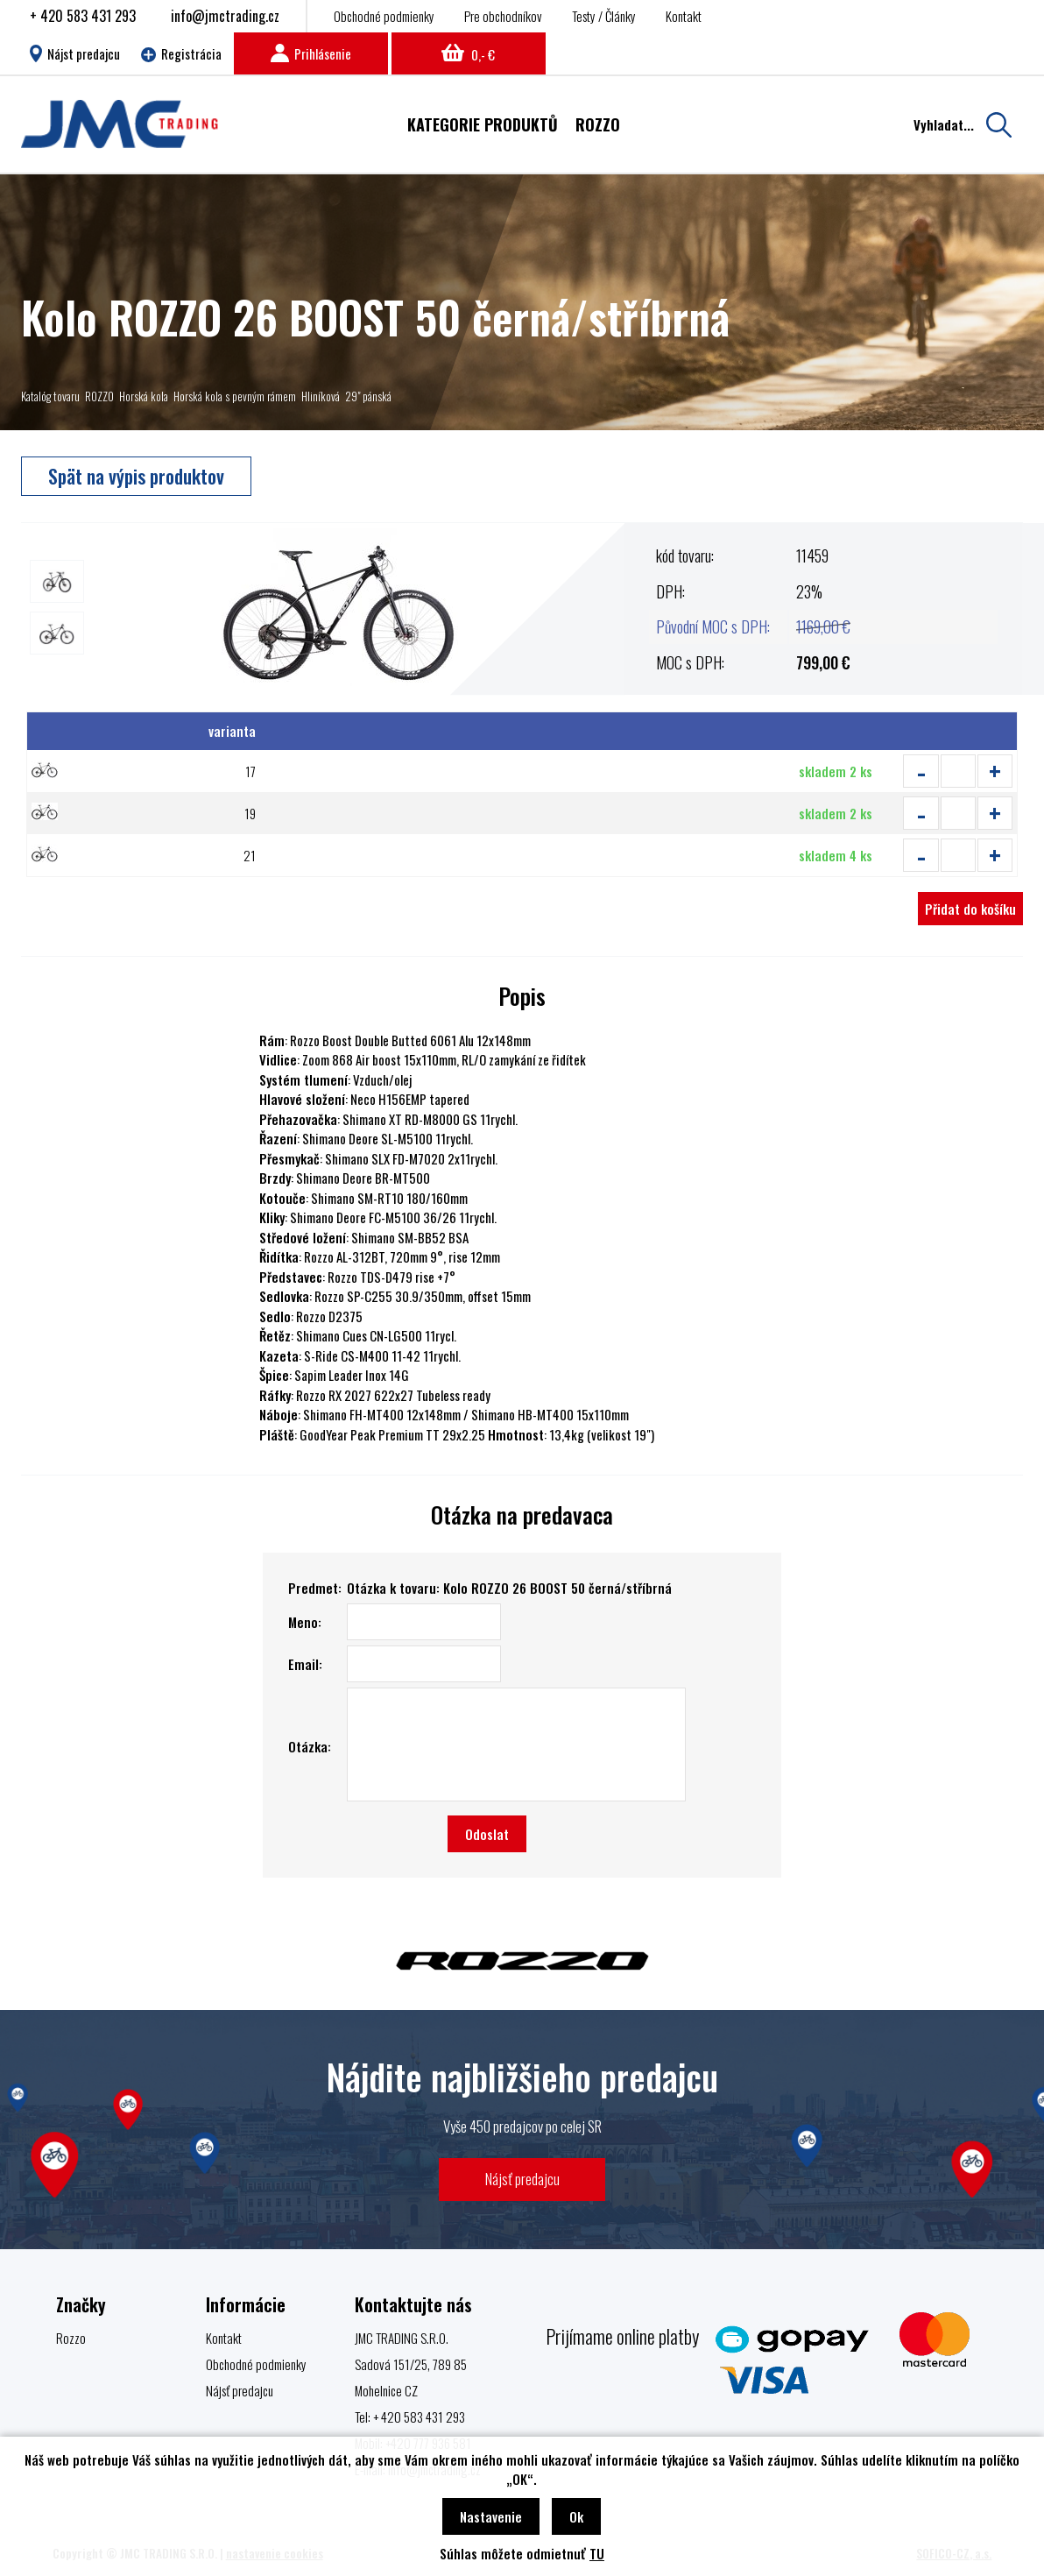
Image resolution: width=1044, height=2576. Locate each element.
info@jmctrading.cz (225, 15)
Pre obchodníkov (503, 15)
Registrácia (181, 53)
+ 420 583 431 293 (83, 15)
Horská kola (143, 396)
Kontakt (684, 15)
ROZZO (99, 396)
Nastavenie (491, 2516)
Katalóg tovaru (50, 396)
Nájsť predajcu (522, 2179)
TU (596, 2553)
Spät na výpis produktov (136, 476)
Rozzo (71, 2337)
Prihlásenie (311, 53)
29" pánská (368, 396)
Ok (576, 2516)
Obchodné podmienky (384, 15)
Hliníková (320, 396)
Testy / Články (604, 15)
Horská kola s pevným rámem (234, 396)
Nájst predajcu (75, 53)
